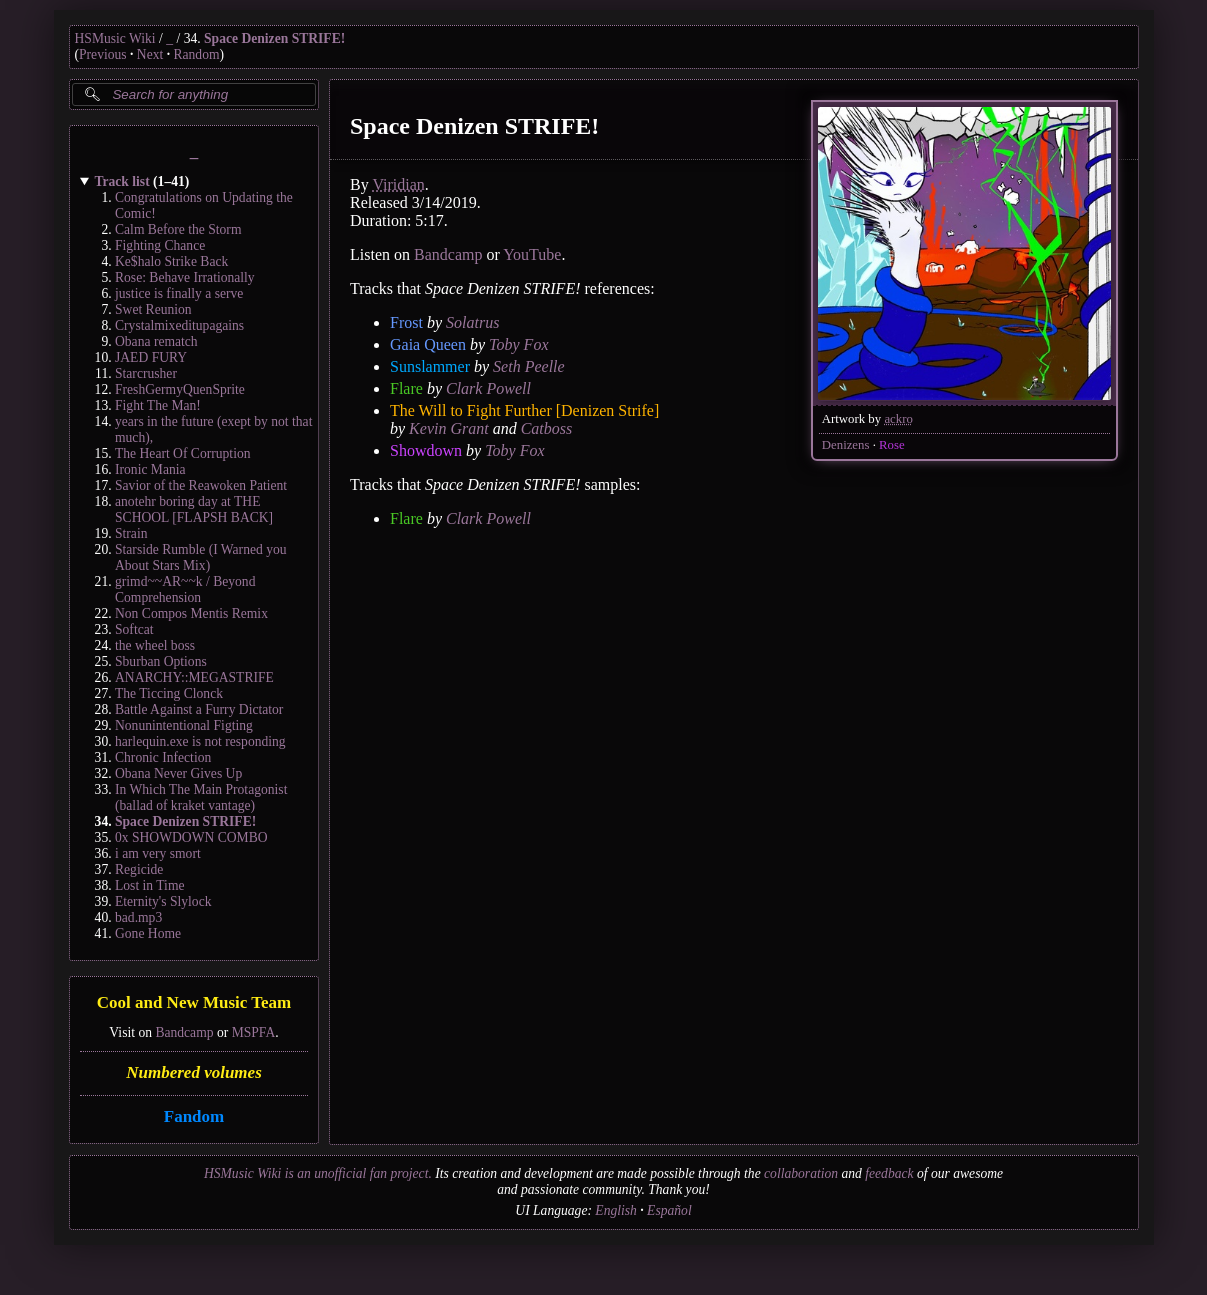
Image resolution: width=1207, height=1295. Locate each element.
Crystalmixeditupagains (179, 325)
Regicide (139, 869)
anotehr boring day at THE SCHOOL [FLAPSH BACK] (194, 509)
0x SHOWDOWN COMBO (191, 837)
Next (150, 54)
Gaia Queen (428, 344)
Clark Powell (487, 388)
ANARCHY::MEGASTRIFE (194, 677)
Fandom (193, 1116)
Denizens (845, 445)
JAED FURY (151, 357)
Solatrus (472, 322)
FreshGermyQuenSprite (180, 389)
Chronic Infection (163, 757)
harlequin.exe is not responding (200, 741)
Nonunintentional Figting (184, 725)
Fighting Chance (160, 245)
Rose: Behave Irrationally (185, 277)
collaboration (801, 1173)
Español (669, 1210)
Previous (103, 54)
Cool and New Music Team (193, 1003)
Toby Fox (518, 344)
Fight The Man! (158, 405)
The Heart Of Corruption (183, 453)
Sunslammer (430, 366)
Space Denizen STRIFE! (274, 38)
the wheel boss (155, 645)
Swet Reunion (153, 309)
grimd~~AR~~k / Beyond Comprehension (185, 589)
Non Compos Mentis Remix (191, 613)
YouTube (532, 254)
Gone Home (148, 933)
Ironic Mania (150, 469)
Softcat (134, 629)
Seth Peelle (529, 366)
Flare (406, 388)
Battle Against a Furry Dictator (199, 709)
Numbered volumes (194, 1072)
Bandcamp (184, 1032)
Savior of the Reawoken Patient (201, 485)
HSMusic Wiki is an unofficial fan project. (318, 1173)
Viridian (398, 184)
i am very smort (158, 853)
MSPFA (253, 1032)
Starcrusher (146, 373)
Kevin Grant (449, 428)
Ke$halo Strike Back (171, 261)
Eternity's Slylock (163, 901)
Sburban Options (161, 661)
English (616, 1210)
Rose (892, 445)
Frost (406, 322)
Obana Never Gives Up (178, 773)
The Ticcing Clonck (169, 693)
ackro (898, 419)
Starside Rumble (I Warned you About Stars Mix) (201, 557)
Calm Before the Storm (178, 229)
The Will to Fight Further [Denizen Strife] (524, 410)
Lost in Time (150, 885)
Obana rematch (156, 341)
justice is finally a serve (179, 293)
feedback (889, 1173)
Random (196, 54)
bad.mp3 (138, 917)
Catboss (546, 428)
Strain (131, 533)
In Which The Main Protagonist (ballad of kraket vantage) (201, 797)
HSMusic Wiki (115, 38)
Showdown (426, 450)
